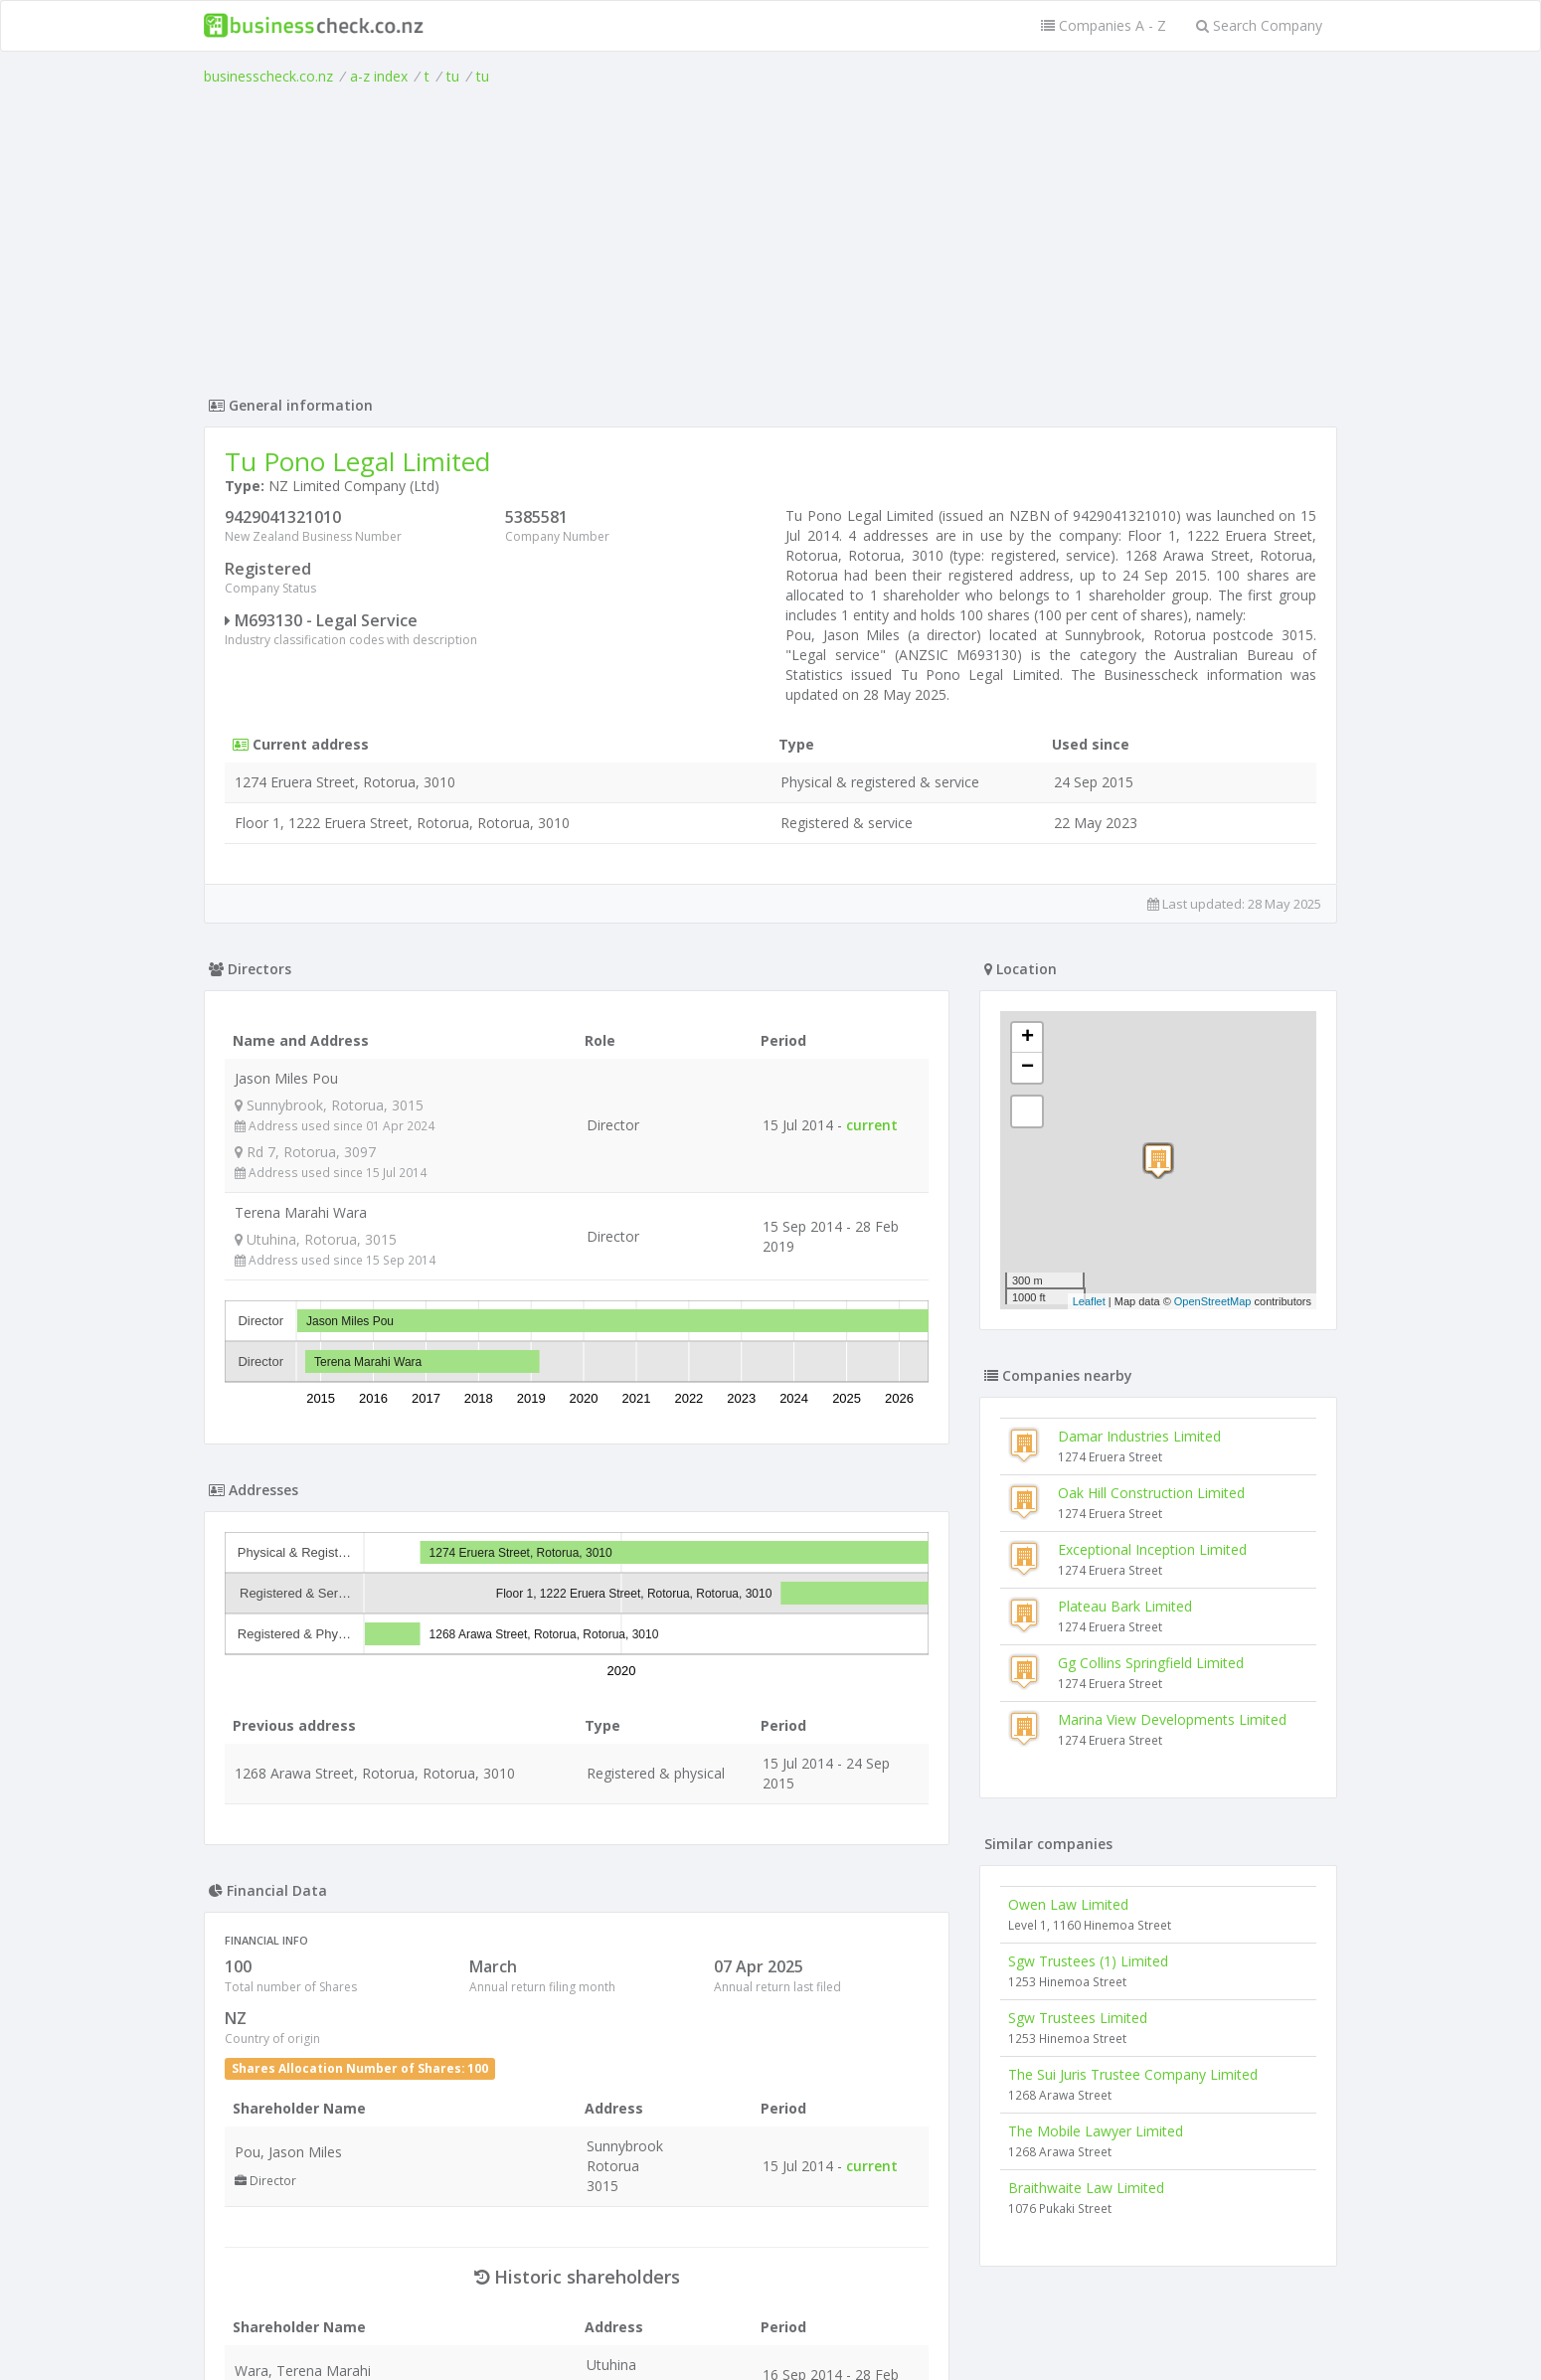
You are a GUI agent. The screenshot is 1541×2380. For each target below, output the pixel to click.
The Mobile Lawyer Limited (1095, 2131)
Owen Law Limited (1068, 1904)
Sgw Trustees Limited (1077, 2017)
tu (452, 76)
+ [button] (1027, 1038)
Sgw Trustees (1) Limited (1088, 1961)
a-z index (379, 76)
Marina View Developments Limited (1172, 1719)
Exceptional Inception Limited (1152, 1549)
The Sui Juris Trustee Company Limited (1133, 2074)
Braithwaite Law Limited (1086, 2187)
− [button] (1027, 1068)
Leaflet (1089, 1301)
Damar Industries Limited (1139, 1436)
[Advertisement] (770, 235)
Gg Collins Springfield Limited (1151, 1662)
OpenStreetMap (1213, 1301)
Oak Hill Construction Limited (1151, 1492)
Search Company (1259, 25)
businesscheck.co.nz (268, 76)
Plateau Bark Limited (1125, 1606)
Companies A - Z (1103, 25)
